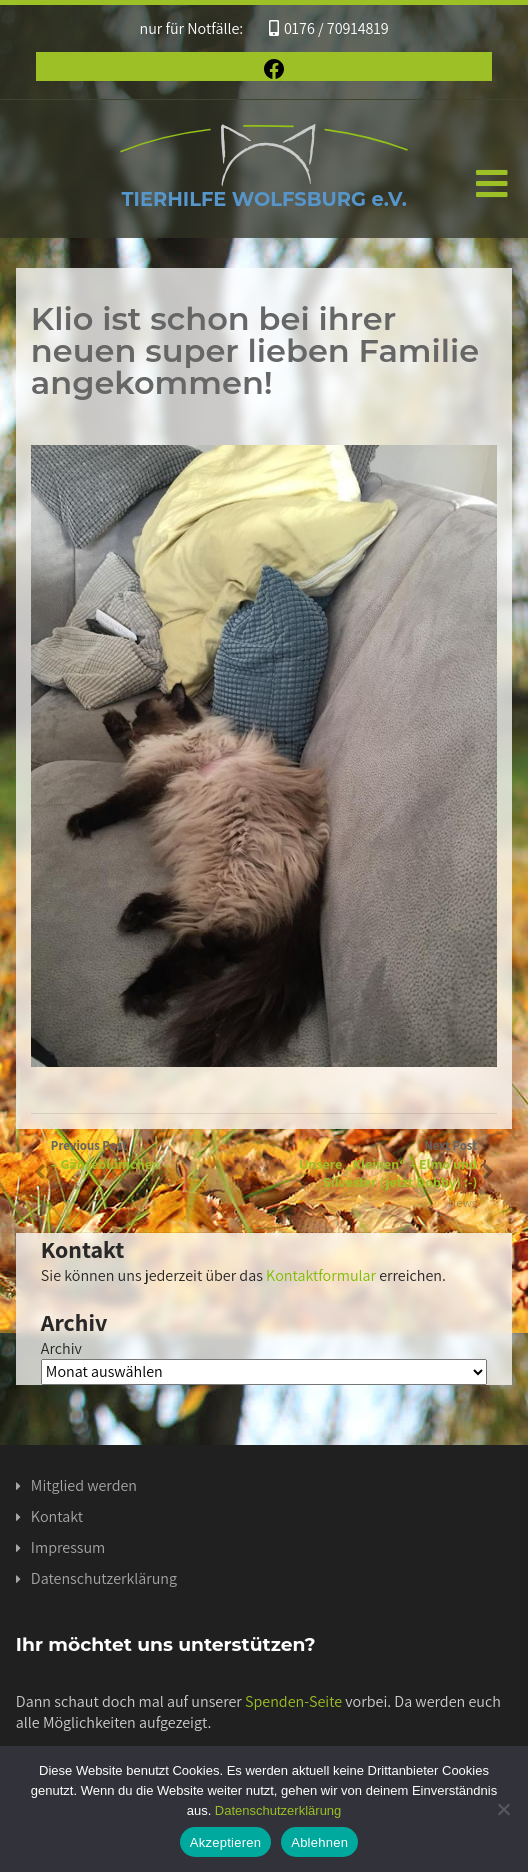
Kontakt (57, 1516)
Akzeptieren (225, 1842)
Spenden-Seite (293, 1701)
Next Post (370, 1164)
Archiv (61, 1348)
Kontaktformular (321, 1275)
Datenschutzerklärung (104, 1578)
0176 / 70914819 (329, 28)
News (462, 1202)
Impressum (68, 1547)
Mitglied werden (84, 1485)
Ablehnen (319, 1842)
